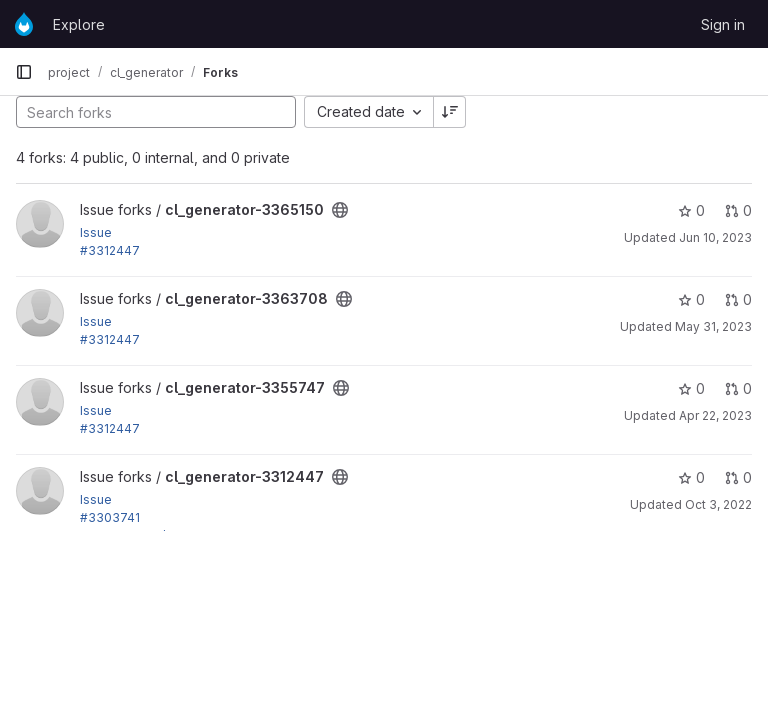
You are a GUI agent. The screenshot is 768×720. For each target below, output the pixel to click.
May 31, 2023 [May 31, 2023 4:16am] (713, 326)
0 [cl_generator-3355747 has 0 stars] (691, 388)
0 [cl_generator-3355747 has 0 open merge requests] (738, 388)
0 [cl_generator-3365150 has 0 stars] (691, 210)
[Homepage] (24, 24)
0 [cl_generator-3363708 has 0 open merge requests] (738, 299)
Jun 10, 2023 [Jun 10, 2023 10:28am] (715, 237)
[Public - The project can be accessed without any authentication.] (340, 210)
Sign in (723, 24)
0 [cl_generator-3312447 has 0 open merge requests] (738, 477)
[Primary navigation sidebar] (24, 72)
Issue (96, 232)
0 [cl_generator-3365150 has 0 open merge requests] (738, 210)
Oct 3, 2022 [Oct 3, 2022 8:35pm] (718, 504)
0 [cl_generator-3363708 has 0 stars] (691, 299)
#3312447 (110, 250)
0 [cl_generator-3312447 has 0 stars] (691, 477)
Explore (79, 24)
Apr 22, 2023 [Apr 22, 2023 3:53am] (715, 415)
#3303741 (110, 517)
